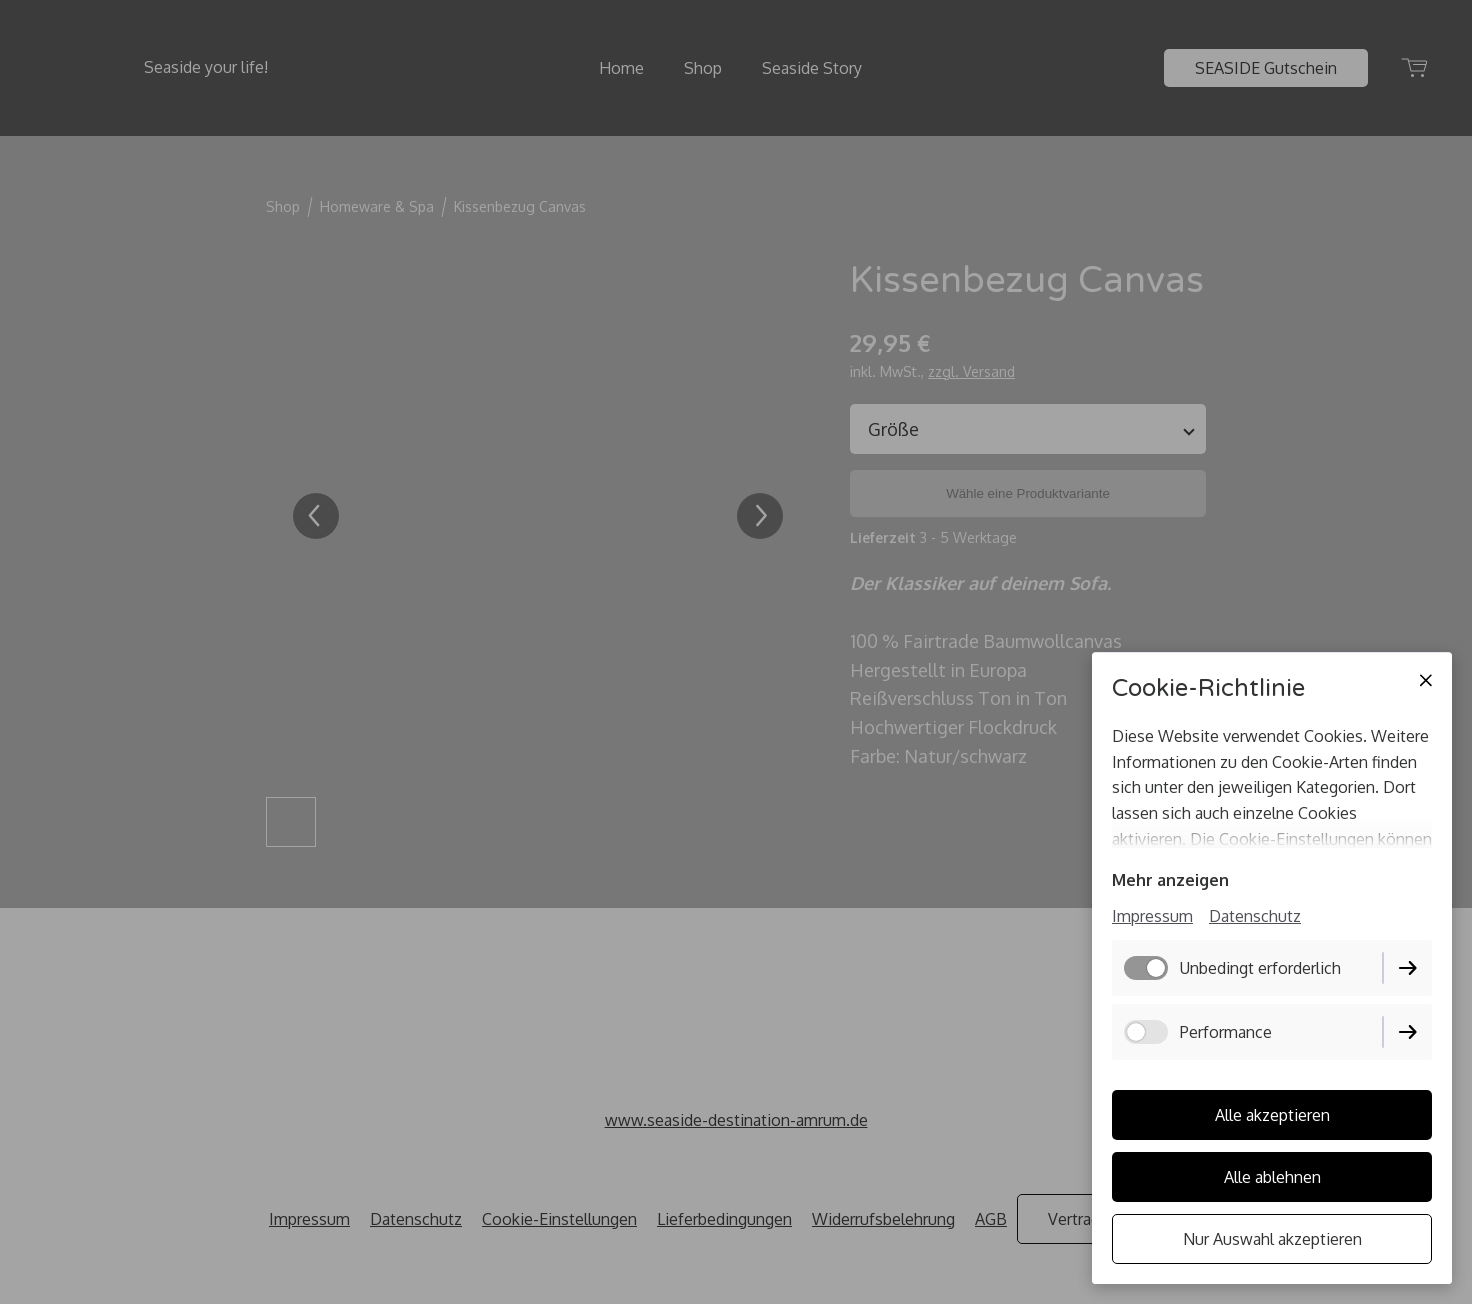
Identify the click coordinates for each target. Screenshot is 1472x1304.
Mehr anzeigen (1170, 880)
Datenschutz (1255, 916)
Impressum (1152, 916)
